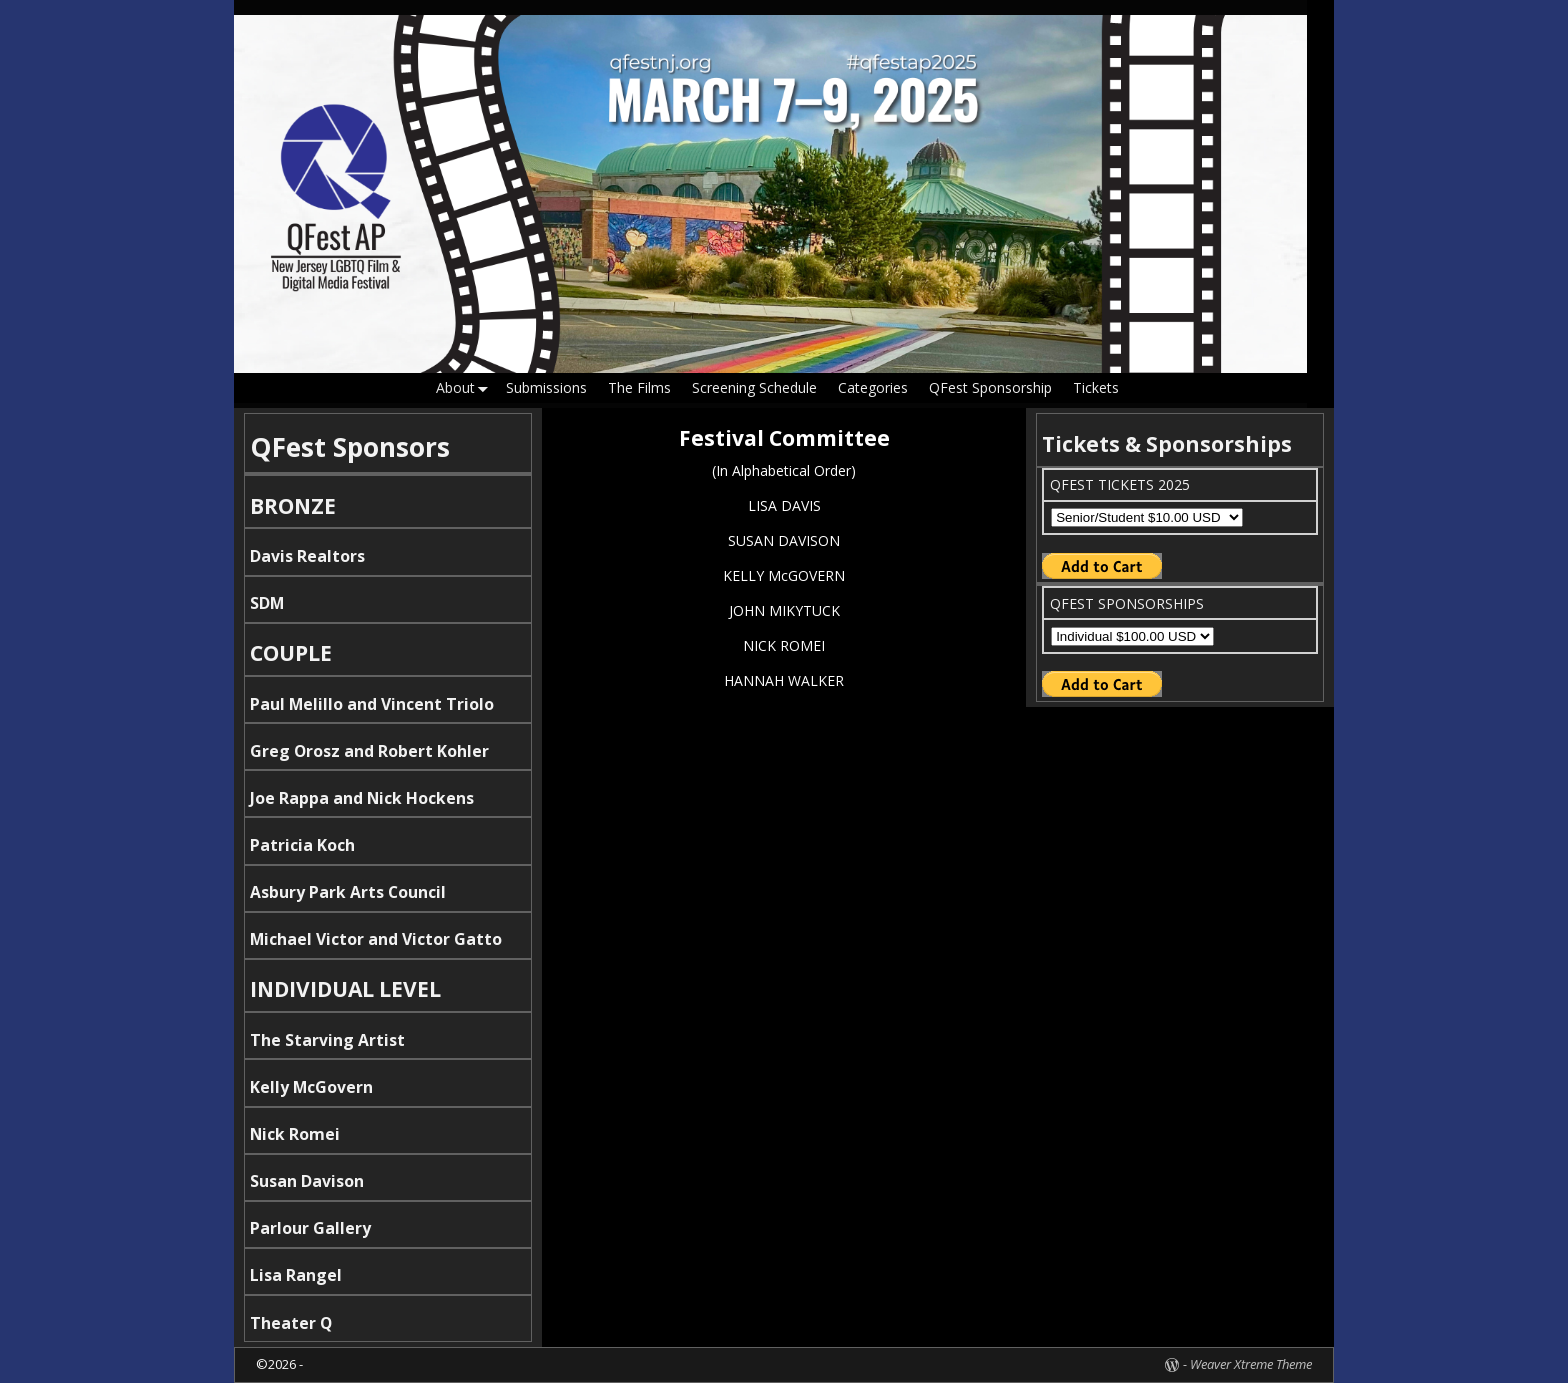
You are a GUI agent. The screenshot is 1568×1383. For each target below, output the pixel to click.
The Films (639, 387)
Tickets (1096, 387)
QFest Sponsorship (990, 387)
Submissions (546, 387)
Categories (873, 387)
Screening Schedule (754, 387)
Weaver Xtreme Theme (1251, 1364)
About (466, 388)
